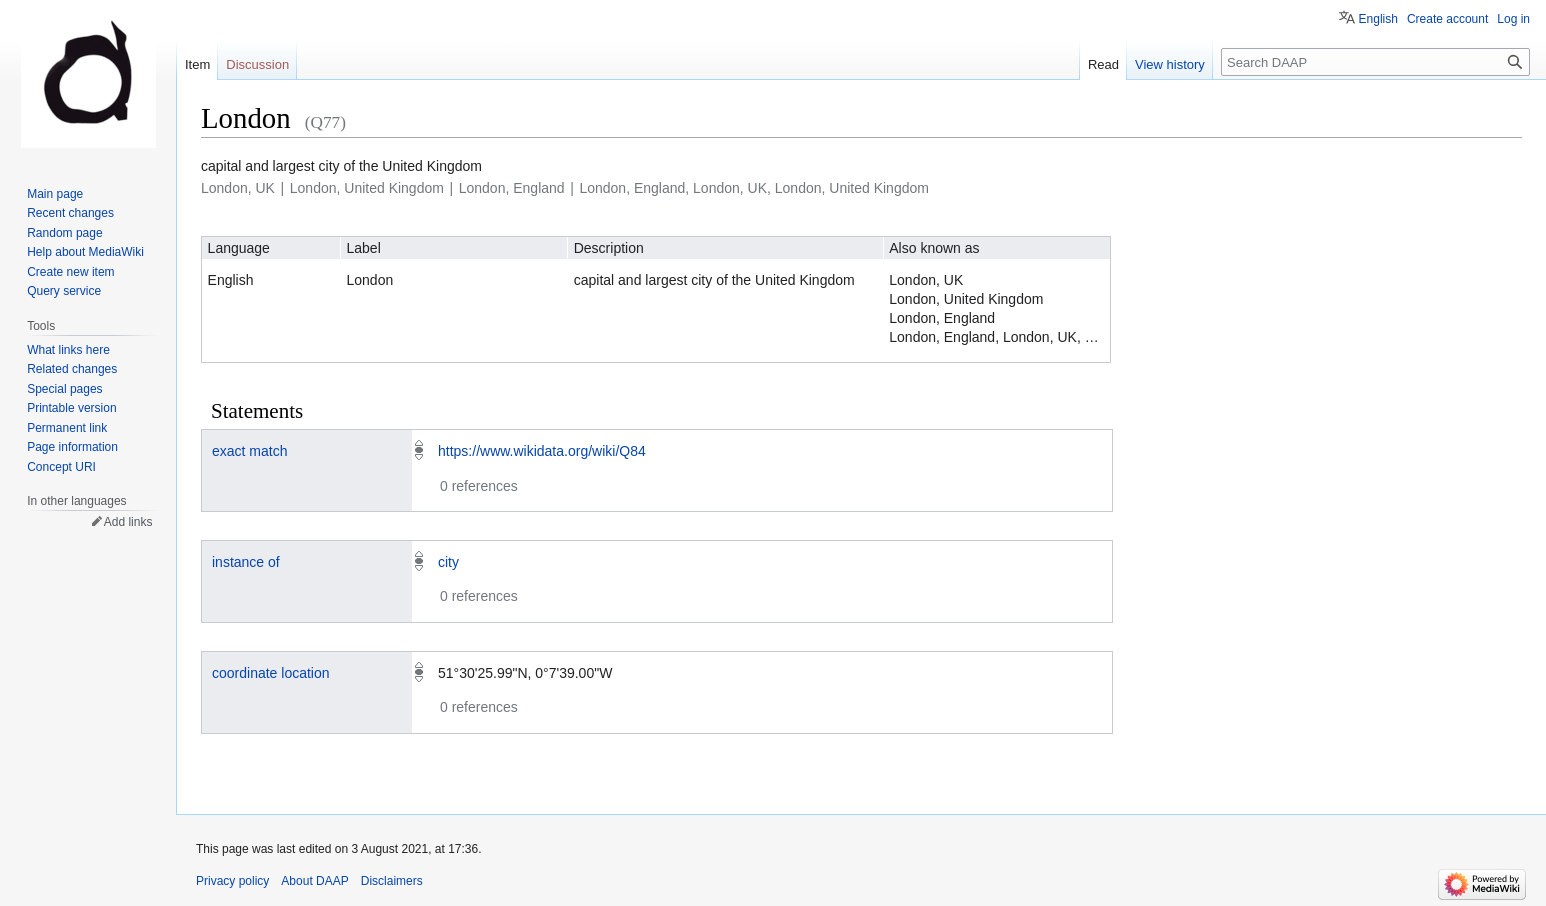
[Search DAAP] (1375, 62)
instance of (246, 562)
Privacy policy (232, 881)
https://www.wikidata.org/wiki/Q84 (542, 451)
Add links (128, 522)
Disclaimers (392, 881)
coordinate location (271, 673)
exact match (249, 451)
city (448, 562)
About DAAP (314, 881)
